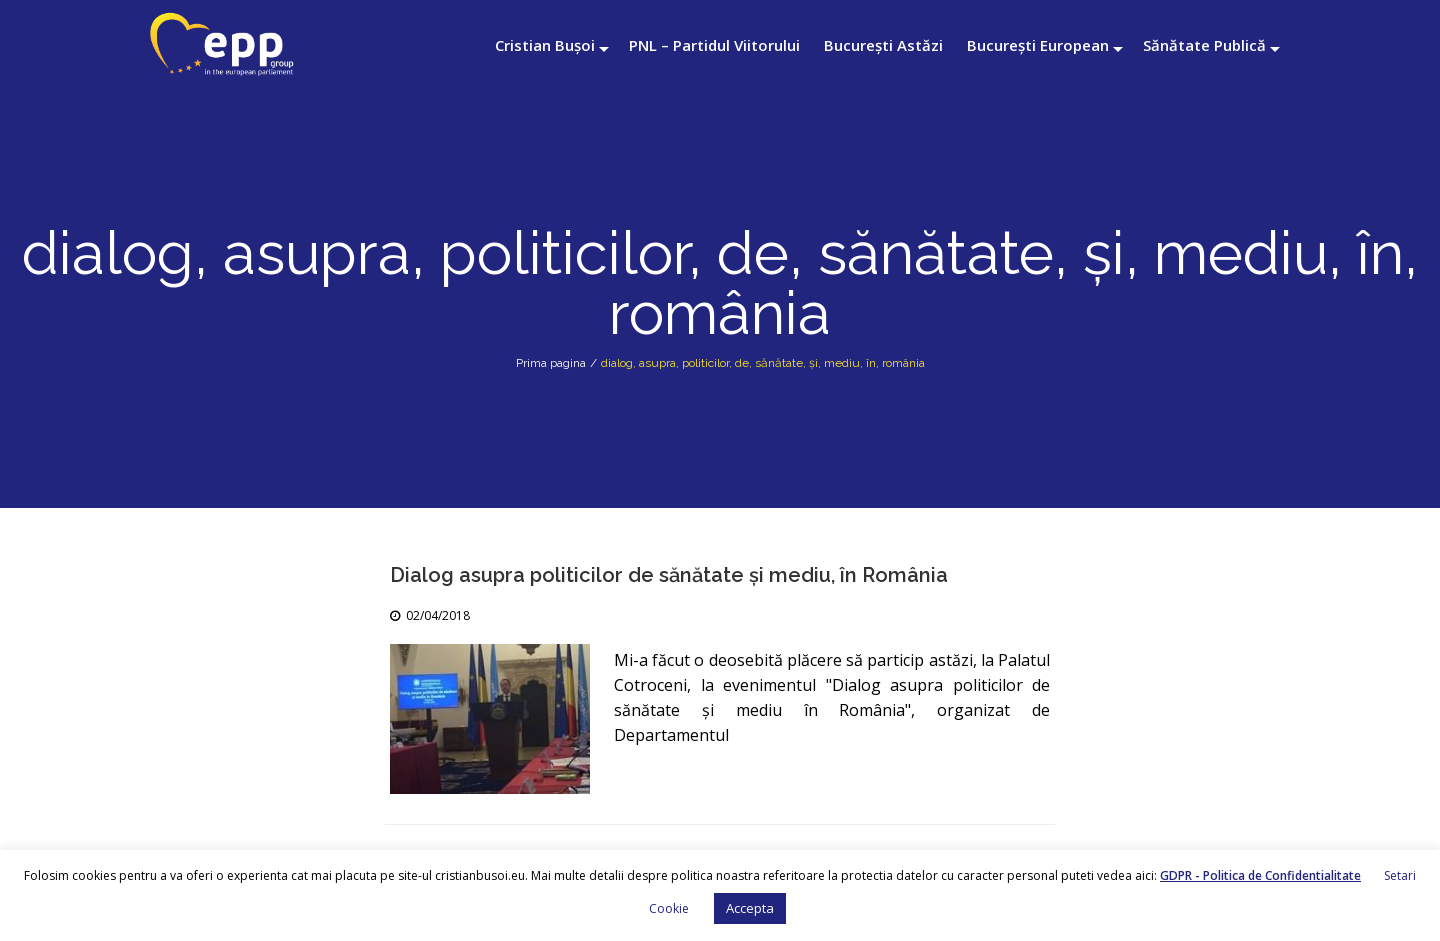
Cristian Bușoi (545, 45)
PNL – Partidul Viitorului (714, 45)
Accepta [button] (750, 908)
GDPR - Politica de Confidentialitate (1260, 875)
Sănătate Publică (1204, 45)
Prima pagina (551, 363)
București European (1038, 45)
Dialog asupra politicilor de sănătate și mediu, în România (669, 575)
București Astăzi (883, 45)
